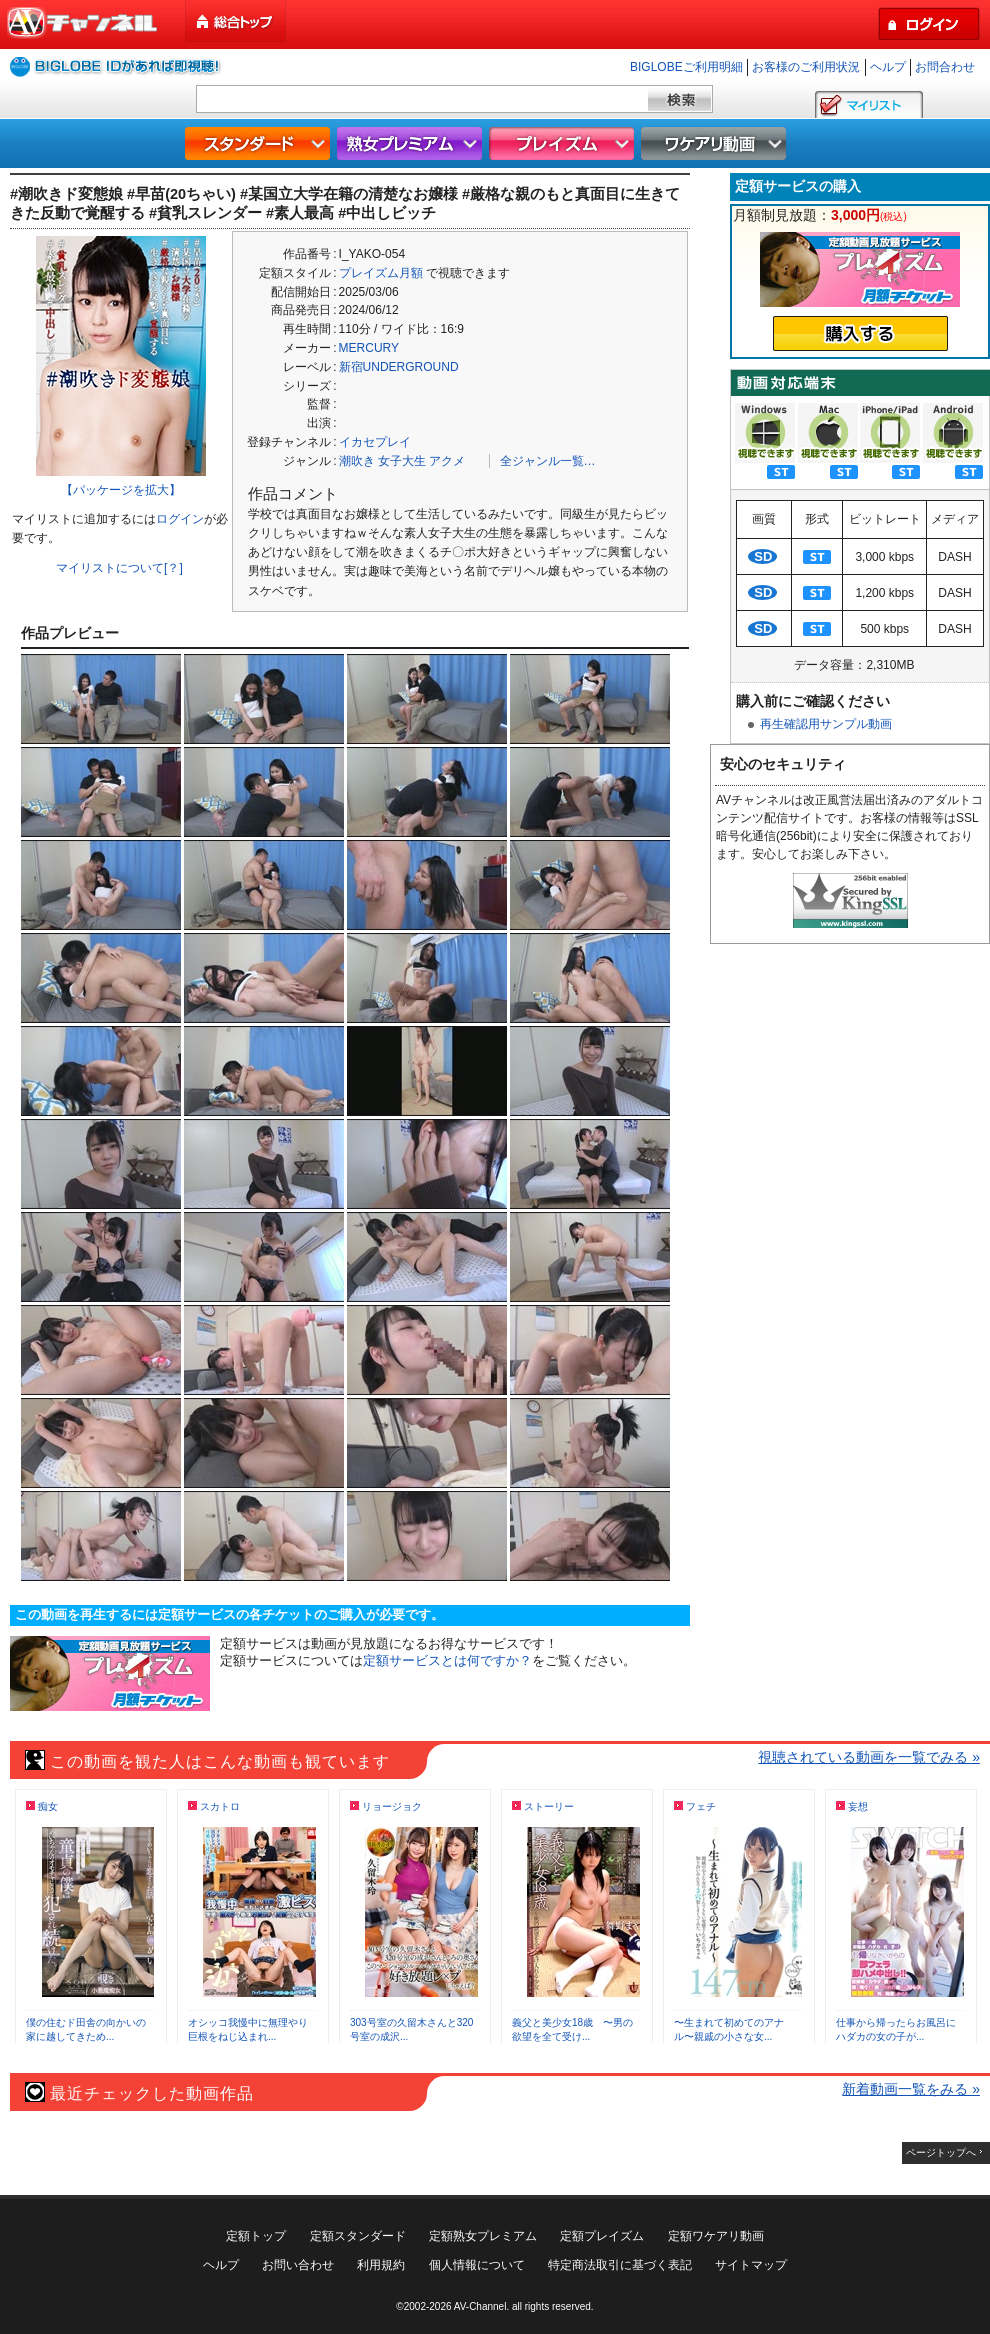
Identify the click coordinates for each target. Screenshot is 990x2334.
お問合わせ (945, 67)
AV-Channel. (481, 2306)
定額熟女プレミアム (483, 2236)
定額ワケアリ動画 (716, 2236)
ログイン (180, 519)
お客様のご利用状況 (806, 67)
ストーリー (549, 1806)
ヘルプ (888, 67)
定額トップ (256, 2236)
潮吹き (357, 461)
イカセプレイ (375, 442)
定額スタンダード (358, 2236)
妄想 (858, 1806)
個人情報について (477, 2265)
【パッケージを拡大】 (121, 490)
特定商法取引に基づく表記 (620, 2265)
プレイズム (564, 143)
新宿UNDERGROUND (399, 367)
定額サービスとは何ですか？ (447, 1660)
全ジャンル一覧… (548, 461)
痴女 (48, 1806)
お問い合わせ (298, 2265)
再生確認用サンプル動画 (826, 724)
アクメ (447, 461)
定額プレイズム (602, 2236)
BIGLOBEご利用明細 (686, 67)
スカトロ (220, 1806)
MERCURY (369, 348)
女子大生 (402, 461)
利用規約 (381, 2265)
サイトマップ (751, 2265)
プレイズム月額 (381, 273)
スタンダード (260, 143)
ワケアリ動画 (716, 143)
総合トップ (237, 21)
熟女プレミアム (412, 143)
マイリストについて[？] (119, 568)
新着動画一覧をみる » (911, 2089)
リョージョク (392, 1806)
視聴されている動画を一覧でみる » (869, 1757)
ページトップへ (941, 2152)
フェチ (701, 1806)
